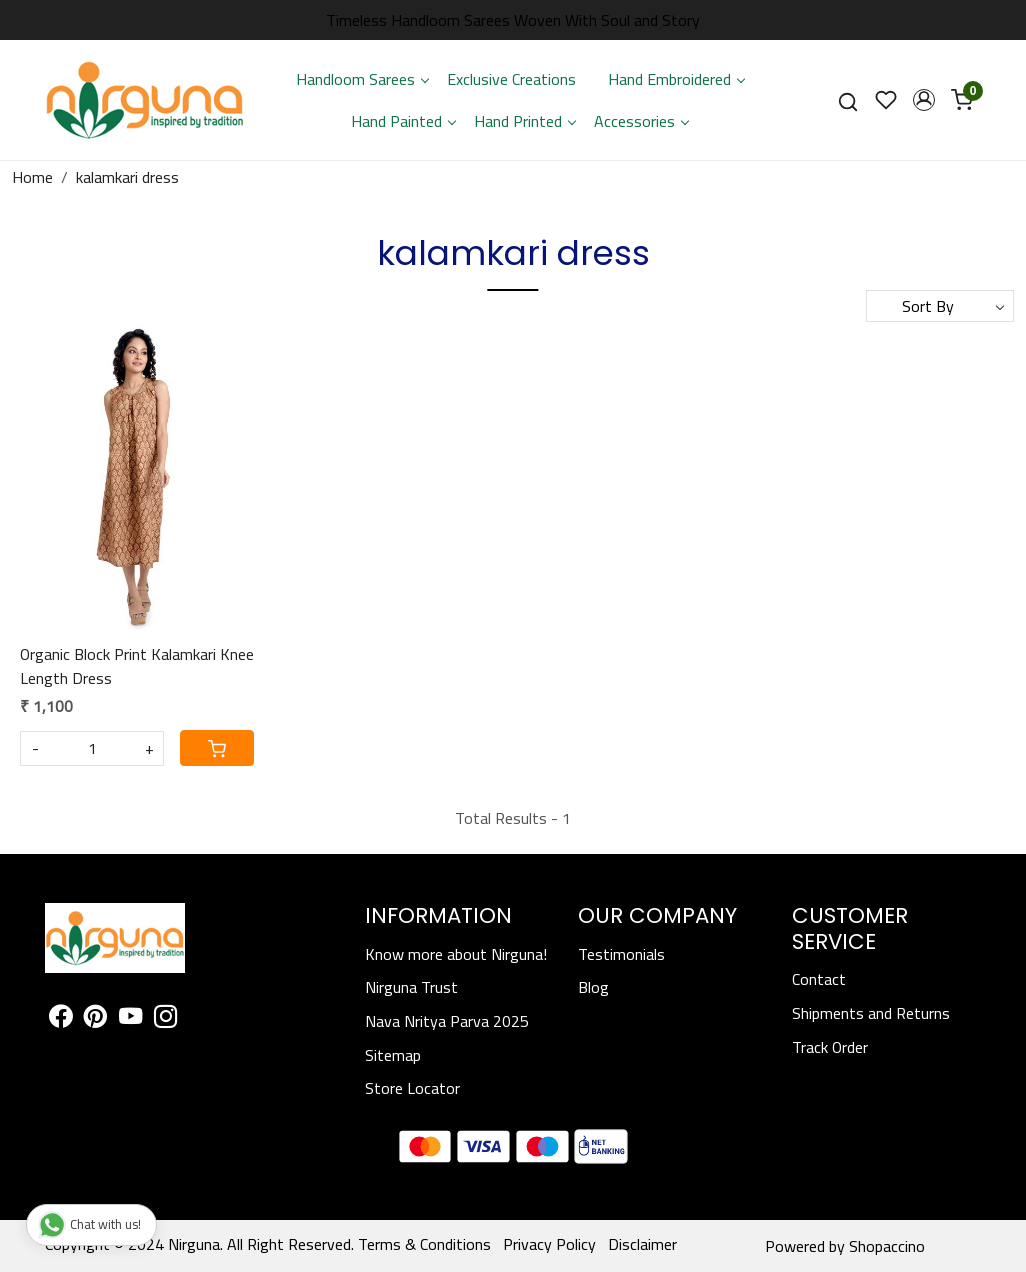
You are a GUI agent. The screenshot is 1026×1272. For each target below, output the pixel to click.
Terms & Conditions (424, 1244)
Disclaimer (642, 1244)
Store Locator (412, 1088)
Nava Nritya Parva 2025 (447, 1021)
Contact (819, 979)
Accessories (641, 121)
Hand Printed (524, 121)
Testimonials (621, 954)
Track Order (830, 1047)
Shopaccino (887, 1246)
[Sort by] (940, 306)
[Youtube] (130, 1019)
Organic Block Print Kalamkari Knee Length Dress (137, 666)
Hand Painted (403, 121)
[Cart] (217, 748)
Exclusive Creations (511, 79)
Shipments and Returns (871, 1013)
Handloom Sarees (362, 79)
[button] (924, 100)
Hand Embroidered (676, 79)
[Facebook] (60, 1019)
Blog (593, 987)
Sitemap (393, 1055)
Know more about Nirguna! (456, 954)
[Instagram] (165, 1019)
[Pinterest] (95, 1019)
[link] (848, 100)
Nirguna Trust (411, 987)
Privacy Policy (549, 1244)
